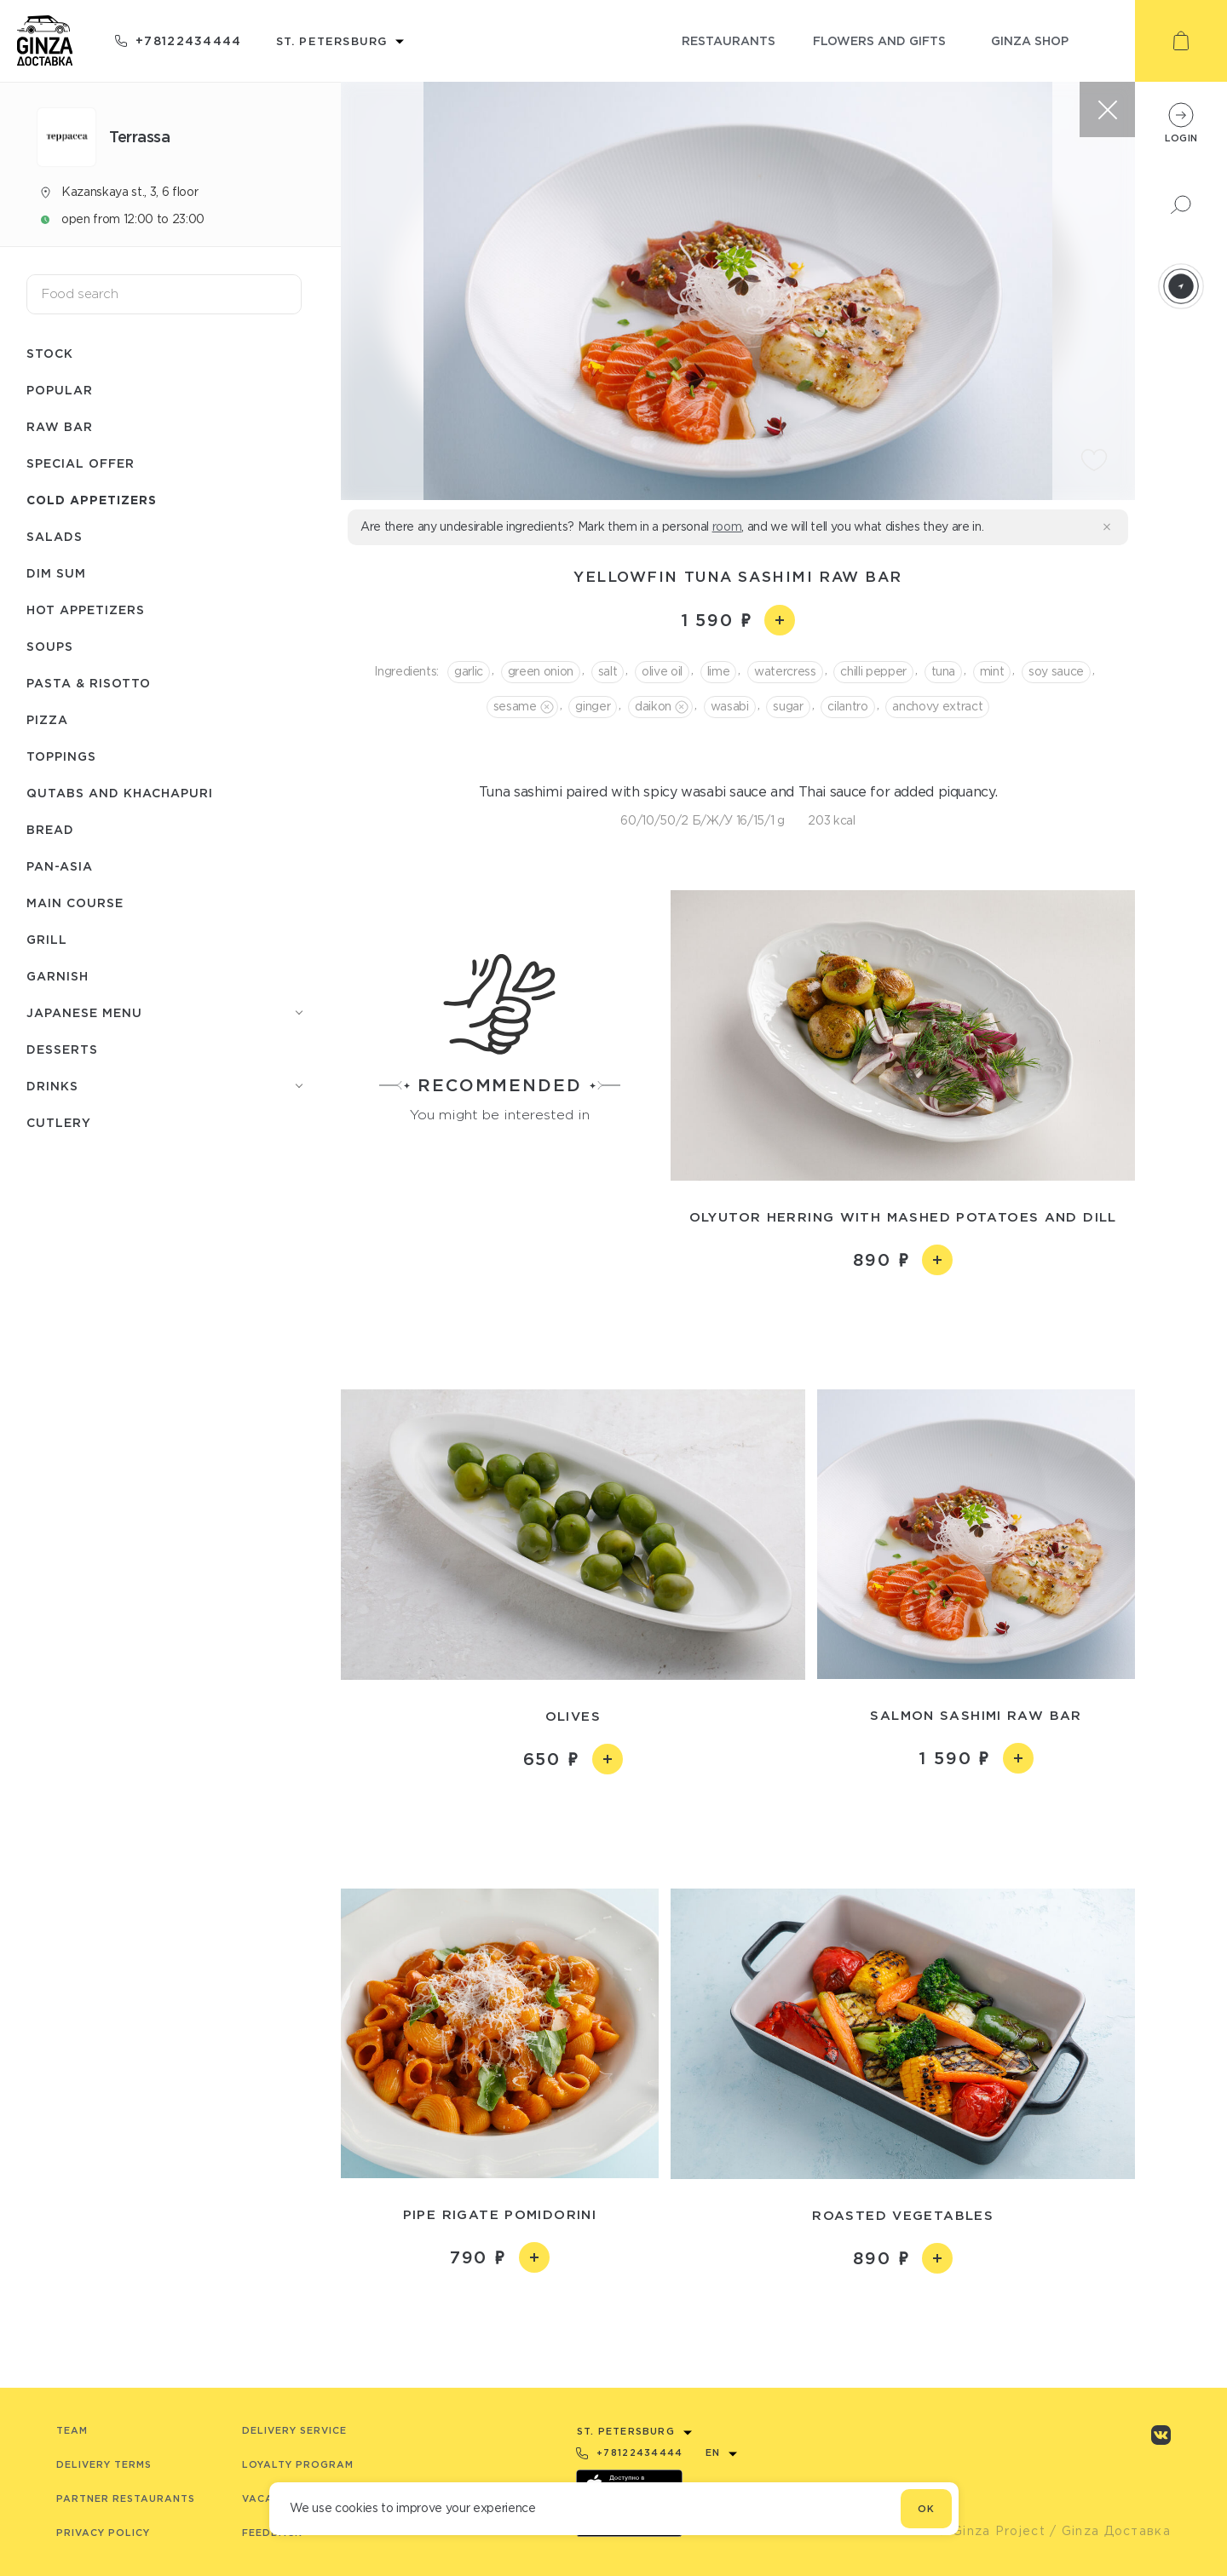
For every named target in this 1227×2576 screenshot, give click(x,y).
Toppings (61, 756)
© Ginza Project (991, 2531)
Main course (75, 902)
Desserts (62, 1049)
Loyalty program (298, 2464)
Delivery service (294, 2430)
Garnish (57, 975)
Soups (49, 646)
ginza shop (1030, 40)
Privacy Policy (103, 2532)
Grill (46, 939)
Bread (50, 829)
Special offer (80, 463)
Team (72, 2430)
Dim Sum (56, 572)
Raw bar (59, 426)
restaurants (728, 40)
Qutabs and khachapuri (119, 792)
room (727, 526)
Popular (59, 389)
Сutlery (58, 1122)
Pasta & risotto (88, 682)
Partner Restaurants (125, 2498)
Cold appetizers (91, 499)
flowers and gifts (879, 40)
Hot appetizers (85, 609)
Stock (49, 353)
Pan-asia (59, 866)
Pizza (47, 719)
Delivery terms (104, 2464)
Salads (54, 536)
